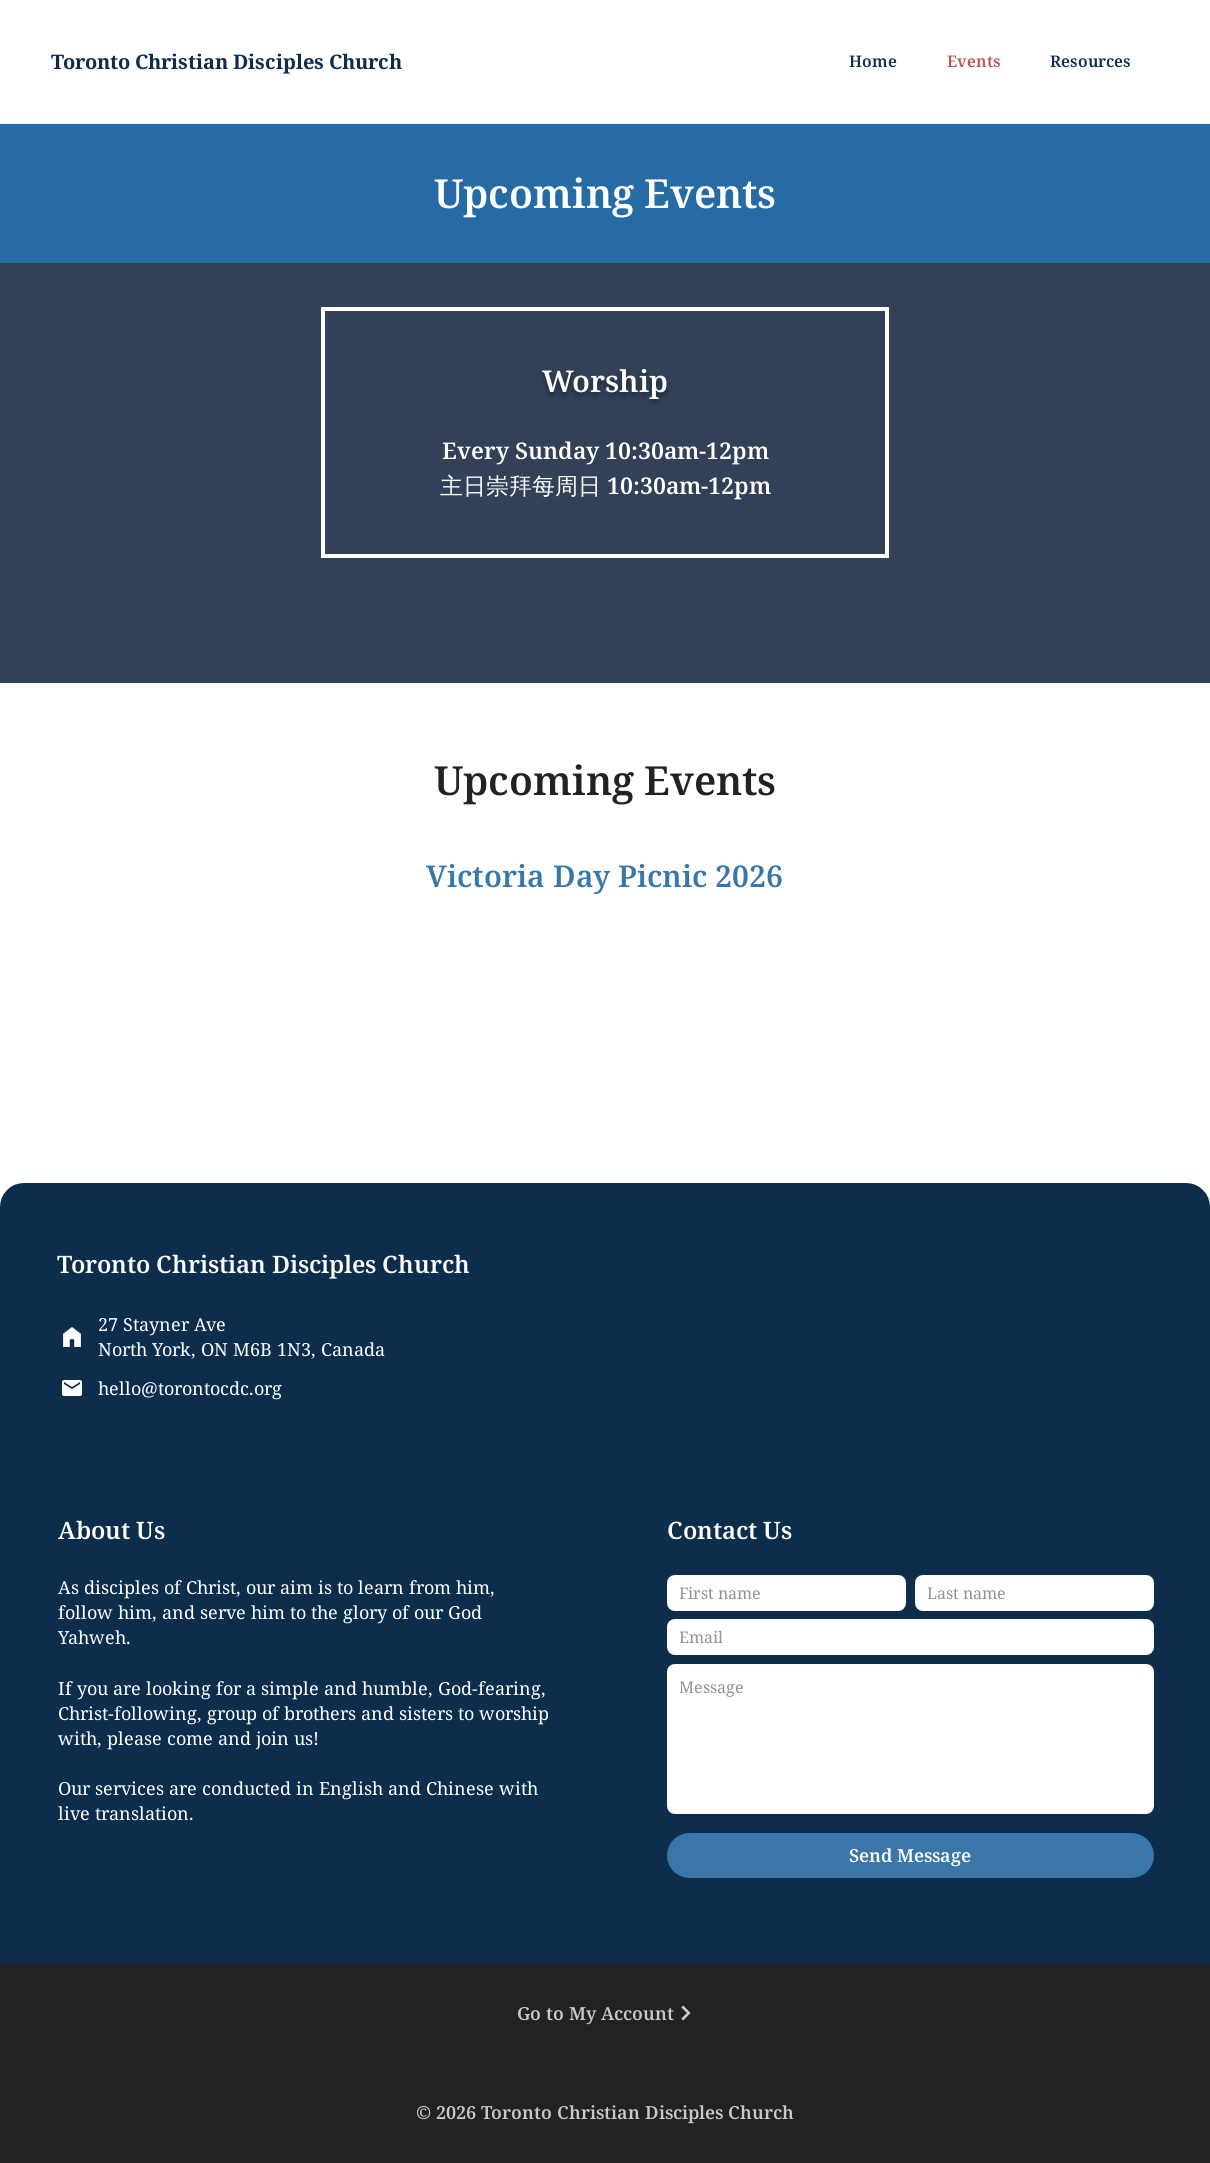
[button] (1095, 62)
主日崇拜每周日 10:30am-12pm (605, 485)
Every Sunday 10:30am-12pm (605, 450)
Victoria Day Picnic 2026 (604, 875)
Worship (605, 380)
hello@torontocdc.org (190, 1388)
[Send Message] (910, 1855)
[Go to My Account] (605, 2013)
